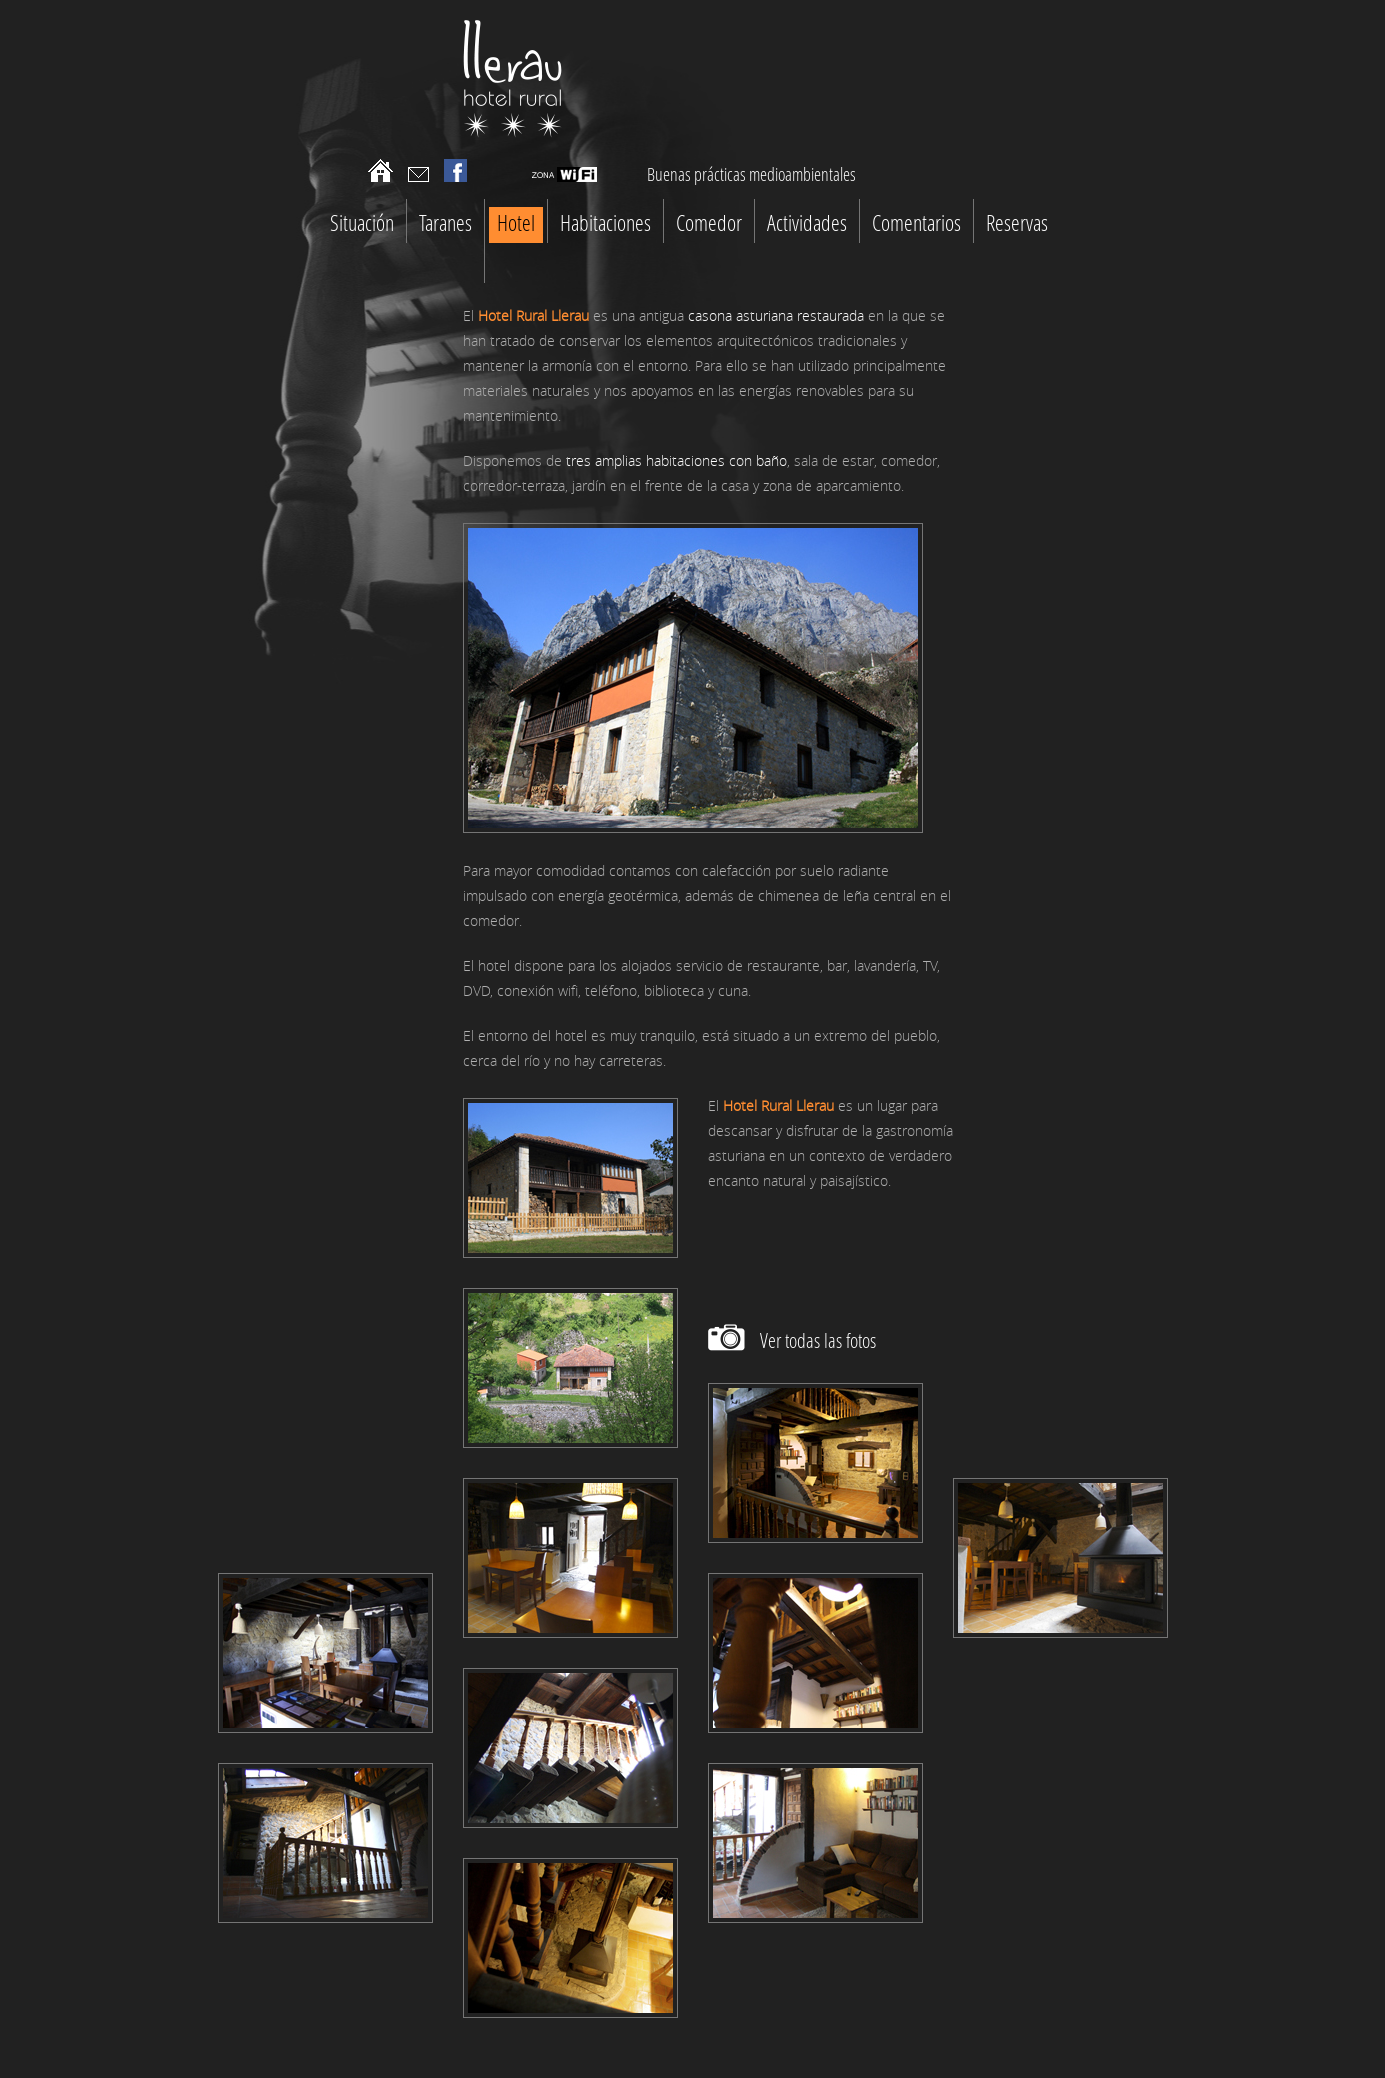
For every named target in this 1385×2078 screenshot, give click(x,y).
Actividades (807, 222)
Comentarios (916, 222)
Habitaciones (605, 222)
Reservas (1017, 222)
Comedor (709, 222)
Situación (362, 222)
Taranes (445, 222)
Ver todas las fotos (818, 1340)
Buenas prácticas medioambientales (751, 174)
